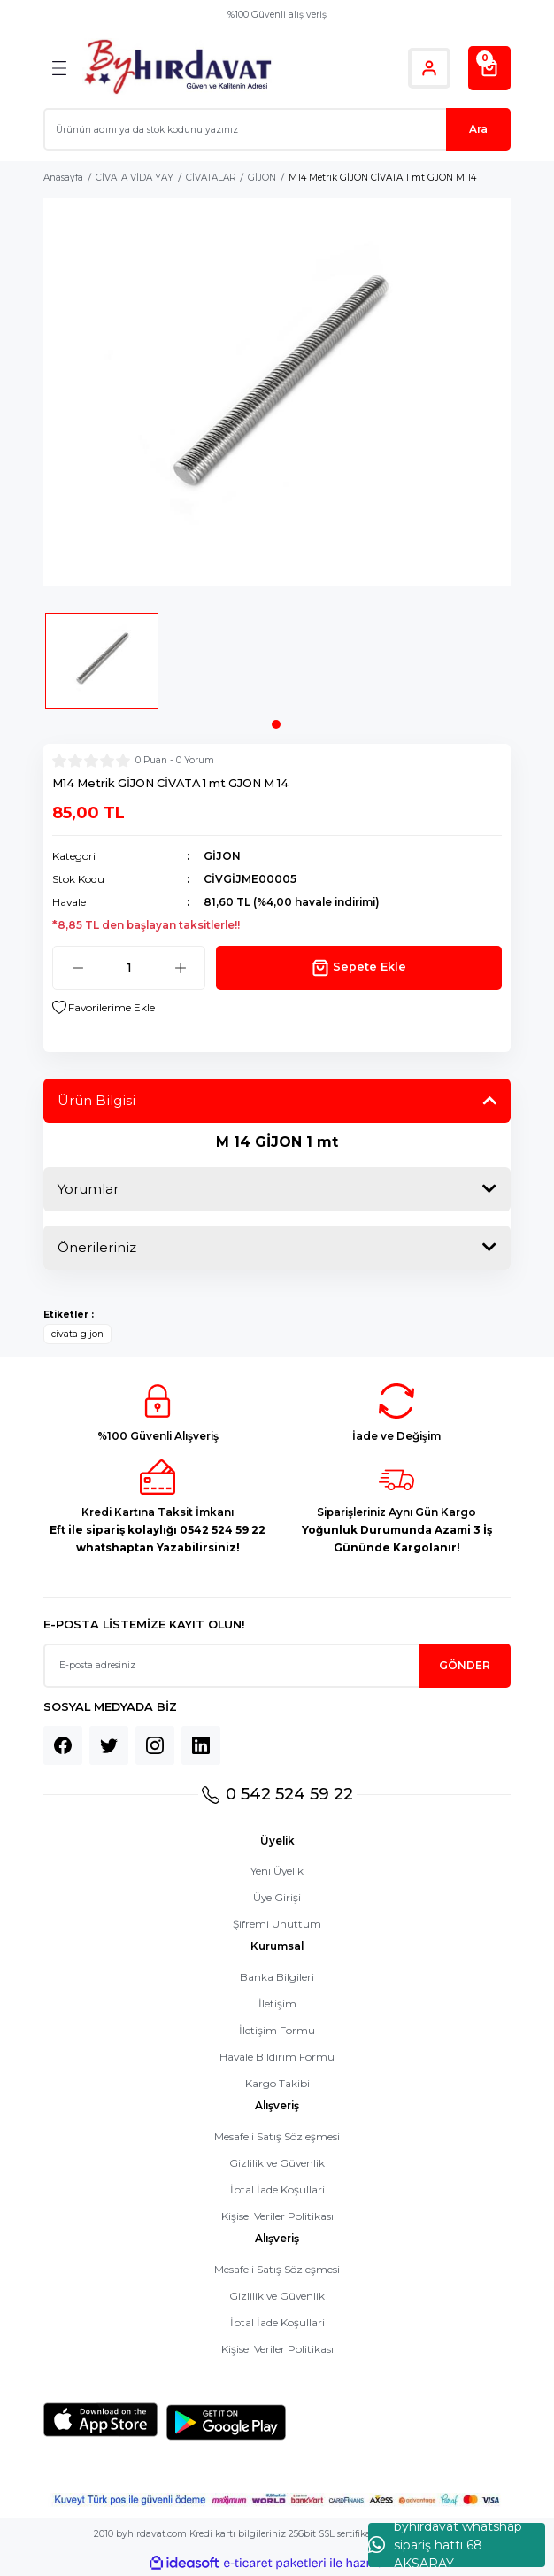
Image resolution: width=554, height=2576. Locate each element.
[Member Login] (429, 68)
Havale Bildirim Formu (277, 2056)
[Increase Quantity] (180, 968)
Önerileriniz (97, 1247)
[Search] (277, 129)
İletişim (277, 2003)
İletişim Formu (277, 2030)
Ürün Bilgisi (96, 1100)
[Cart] (489, 68)
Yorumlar (88, 1188)
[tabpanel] (101, 667)
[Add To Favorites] (103, 1008)
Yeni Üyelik (277, 1870)
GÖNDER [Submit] (464, 1665)
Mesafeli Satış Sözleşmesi (277, 2136)
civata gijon (77, 1334)
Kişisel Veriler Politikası (277, 2216)
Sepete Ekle (359, 968)
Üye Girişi (277, 1897)
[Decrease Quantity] (77, 968)
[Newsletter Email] (277, 1666)
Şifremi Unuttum (277, 1923)
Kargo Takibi (277, 2083)
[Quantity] (129, 968)
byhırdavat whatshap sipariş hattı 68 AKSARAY (445, 2545)
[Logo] (177, 67)
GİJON (222, 856)
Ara (478, 128)
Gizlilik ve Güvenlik (277, 2163)
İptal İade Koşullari (277, 2189)
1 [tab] (276, 724)
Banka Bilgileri (277, 1977)
